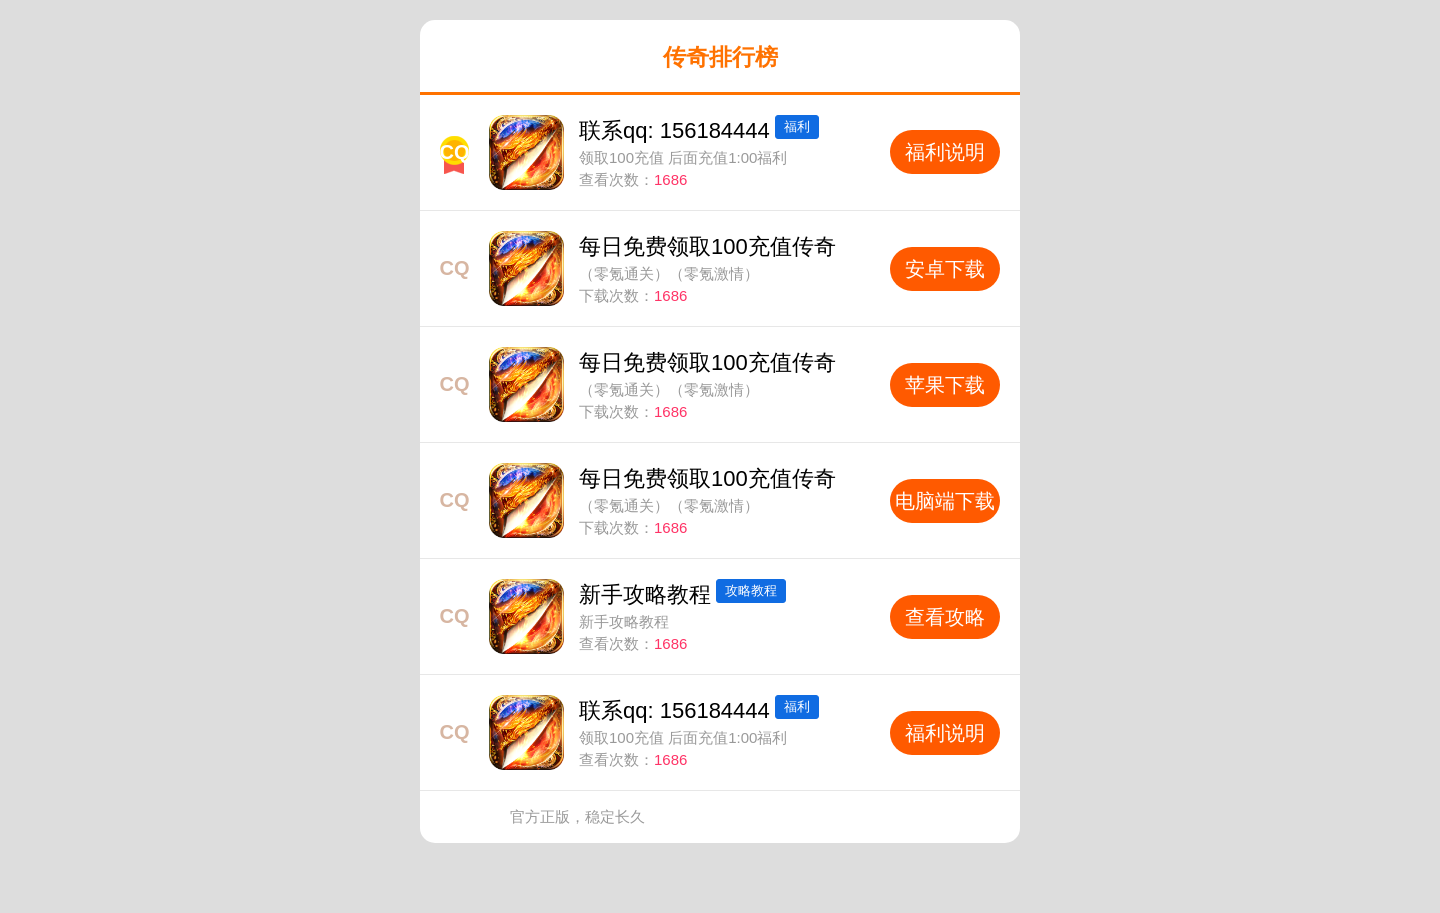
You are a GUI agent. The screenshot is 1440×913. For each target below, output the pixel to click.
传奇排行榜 (720, 57)
